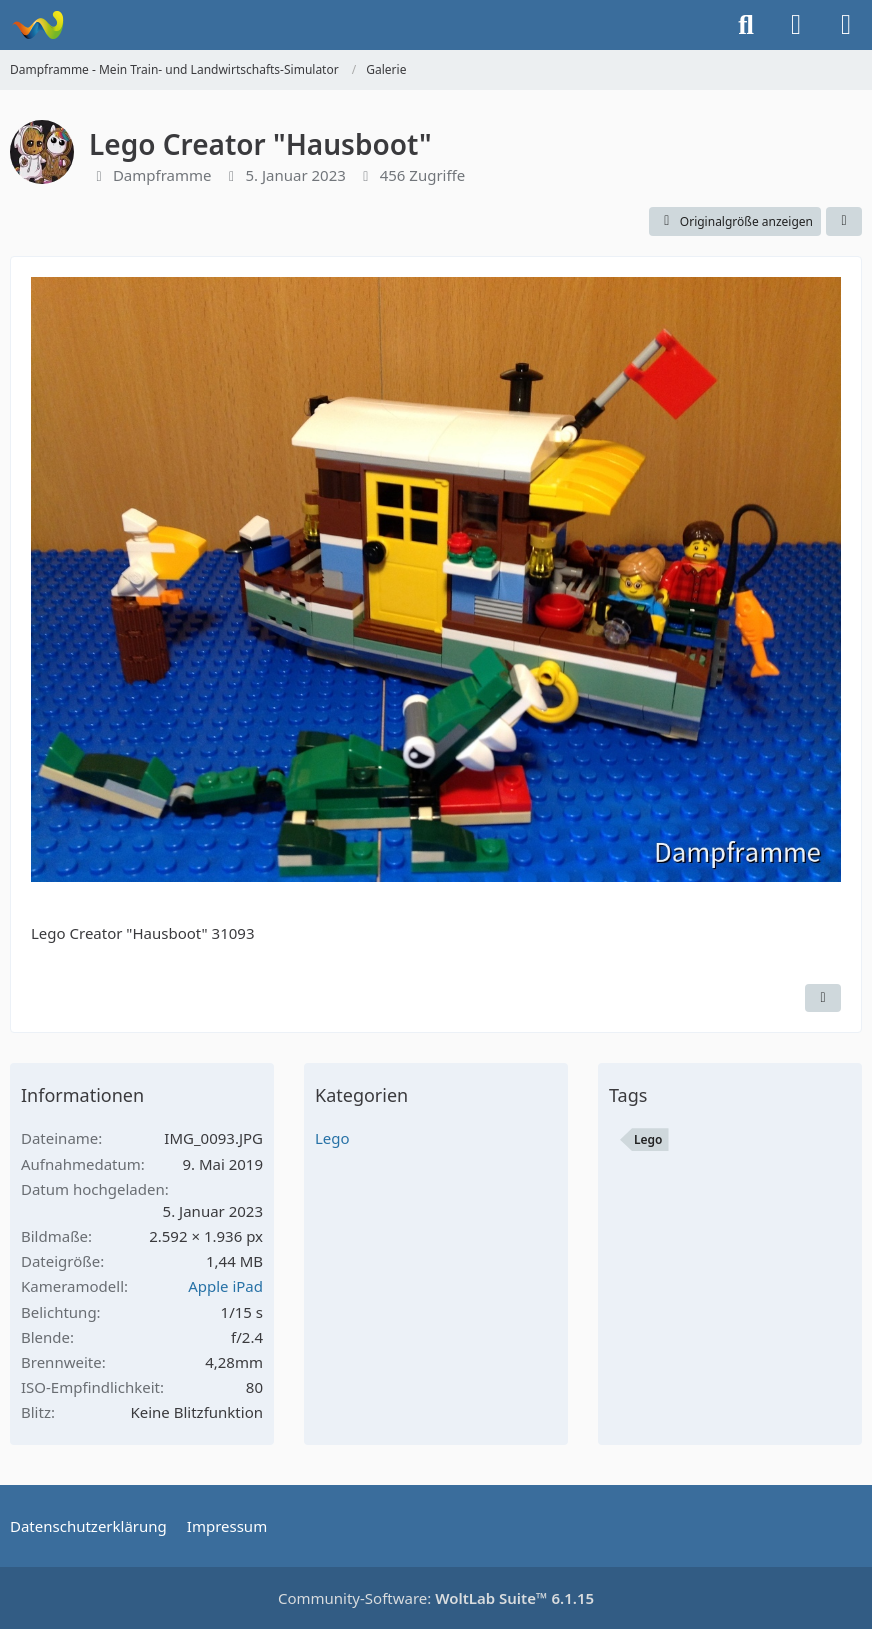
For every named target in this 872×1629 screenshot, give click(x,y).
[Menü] (846, 25)
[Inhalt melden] (823, 998)
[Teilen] (844, 222)
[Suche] (746, 25)
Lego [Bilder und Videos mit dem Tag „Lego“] (648, 1139)
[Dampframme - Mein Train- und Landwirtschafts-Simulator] (37, 25)
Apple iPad (225, 1286)
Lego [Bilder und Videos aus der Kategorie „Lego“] (332, 1138)
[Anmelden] (796, 25)
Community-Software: (436, 1598)
